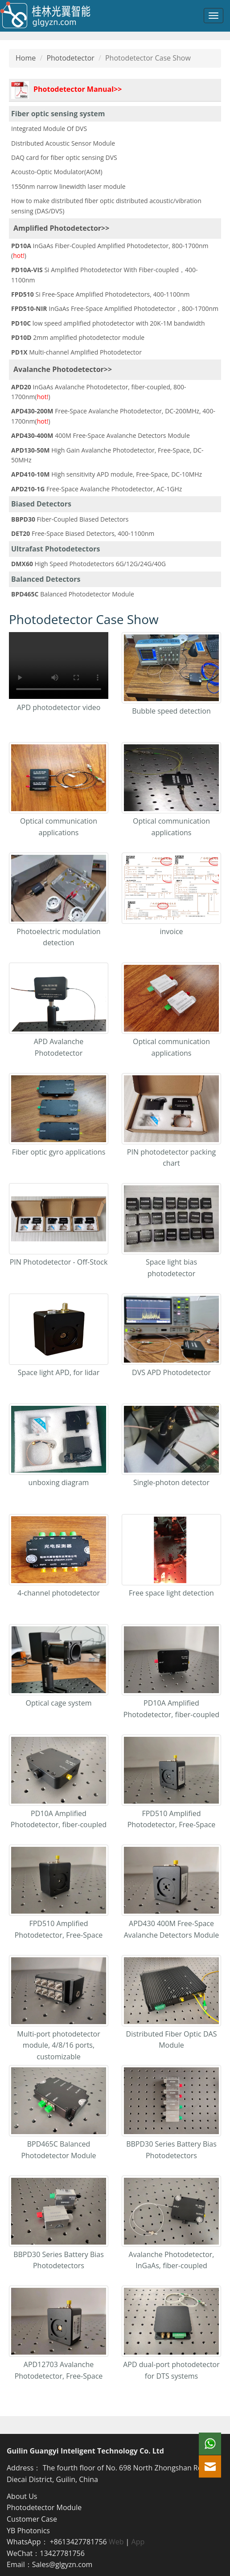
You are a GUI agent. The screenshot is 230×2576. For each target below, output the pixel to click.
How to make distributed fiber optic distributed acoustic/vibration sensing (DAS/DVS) (106, 205)
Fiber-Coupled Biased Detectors (70, 519)
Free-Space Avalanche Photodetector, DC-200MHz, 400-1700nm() (113, 416)
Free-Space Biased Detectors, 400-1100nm (82, 533)
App (138, 2542)
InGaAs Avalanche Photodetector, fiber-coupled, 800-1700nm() (98, 392)
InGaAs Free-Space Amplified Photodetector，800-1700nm (114, 308)
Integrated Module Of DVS (49, 128)
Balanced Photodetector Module (72, 594)
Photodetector (70, 58)
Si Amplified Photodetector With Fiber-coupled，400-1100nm (104, 274)
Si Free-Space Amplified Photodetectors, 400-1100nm (100, 294)
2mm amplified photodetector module (77, 337)
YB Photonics (28, 2530)
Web (116, 2542)
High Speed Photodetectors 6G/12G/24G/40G (88, 563)
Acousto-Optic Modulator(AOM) (57, 171)
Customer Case (32, 2519)
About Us (22, 2496)
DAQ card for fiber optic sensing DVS (64, 157)
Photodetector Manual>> (66, 90)
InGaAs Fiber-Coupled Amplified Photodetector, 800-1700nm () (110, 250)
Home (26, 58)
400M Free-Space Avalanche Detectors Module (100, 435)
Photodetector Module (44, 2507)
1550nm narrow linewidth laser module (68, 186)
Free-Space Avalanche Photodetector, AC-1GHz (96, 489)
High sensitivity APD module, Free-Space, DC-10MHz (106, 474)
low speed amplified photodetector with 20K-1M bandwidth (108, 323)
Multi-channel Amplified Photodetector (76, 352)
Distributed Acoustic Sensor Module (63, 143)
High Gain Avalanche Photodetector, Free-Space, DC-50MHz (107, 455)
